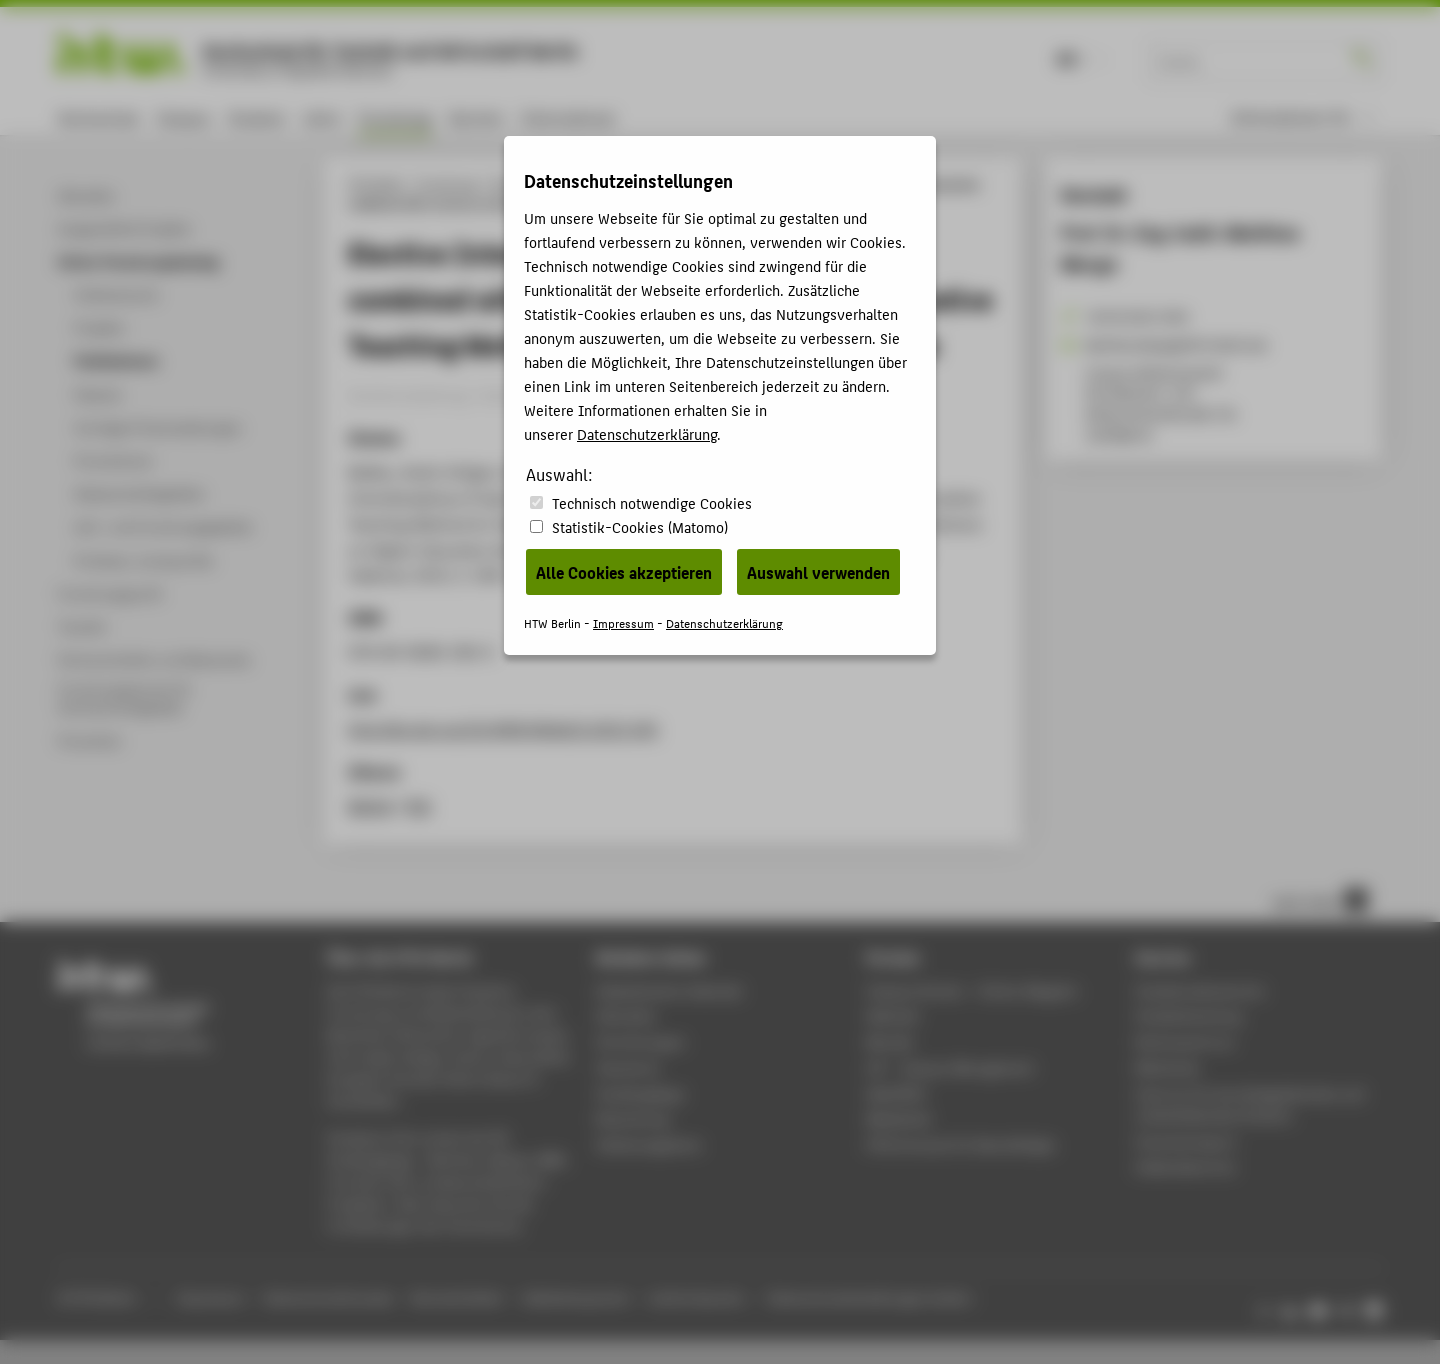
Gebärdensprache (575, 1297)
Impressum (210, 1297)
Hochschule (98, 117)
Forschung (395, 117)
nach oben (1320, 900)
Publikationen (685, 184)
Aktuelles (625, 1015)
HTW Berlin (376, 184)
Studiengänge (640, 1093)
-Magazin (972, 990)
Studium (257, 117)
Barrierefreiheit (457, 1297)
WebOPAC (896, 1093)
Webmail (892, 1015)
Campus (183, 117)
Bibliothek (1167, 1067)
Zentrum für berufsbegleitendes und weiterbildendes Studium (1249, 1104)
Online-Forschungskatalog (563, 184)
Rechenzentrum (1184, 1041)
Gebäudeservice (1185, 1166)
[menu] (1303, 117)
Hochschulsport (1185, 1141)
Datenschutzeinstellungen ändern (870, 1297)
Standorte (627, 1067)
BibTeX (370, 805)
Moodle (890, 1041)
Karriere (476, 117)
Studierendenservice (1199, 990)
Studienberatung (1188, 1015)
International (567, 117)
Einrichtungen (640, 1041)
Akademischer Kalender (669, 990)
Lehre (322, 117)
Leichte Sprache (696, 1297)
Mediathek (899, 1118)
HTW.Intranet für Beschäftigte (961, 1144)
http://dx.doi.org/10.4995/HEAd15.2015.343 (503, 728)
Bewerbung (632, 1118)
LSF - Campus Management (950, 1067)
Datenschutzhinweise (328, 1297)
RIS (419, 805)
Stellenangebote (648, 1144)
